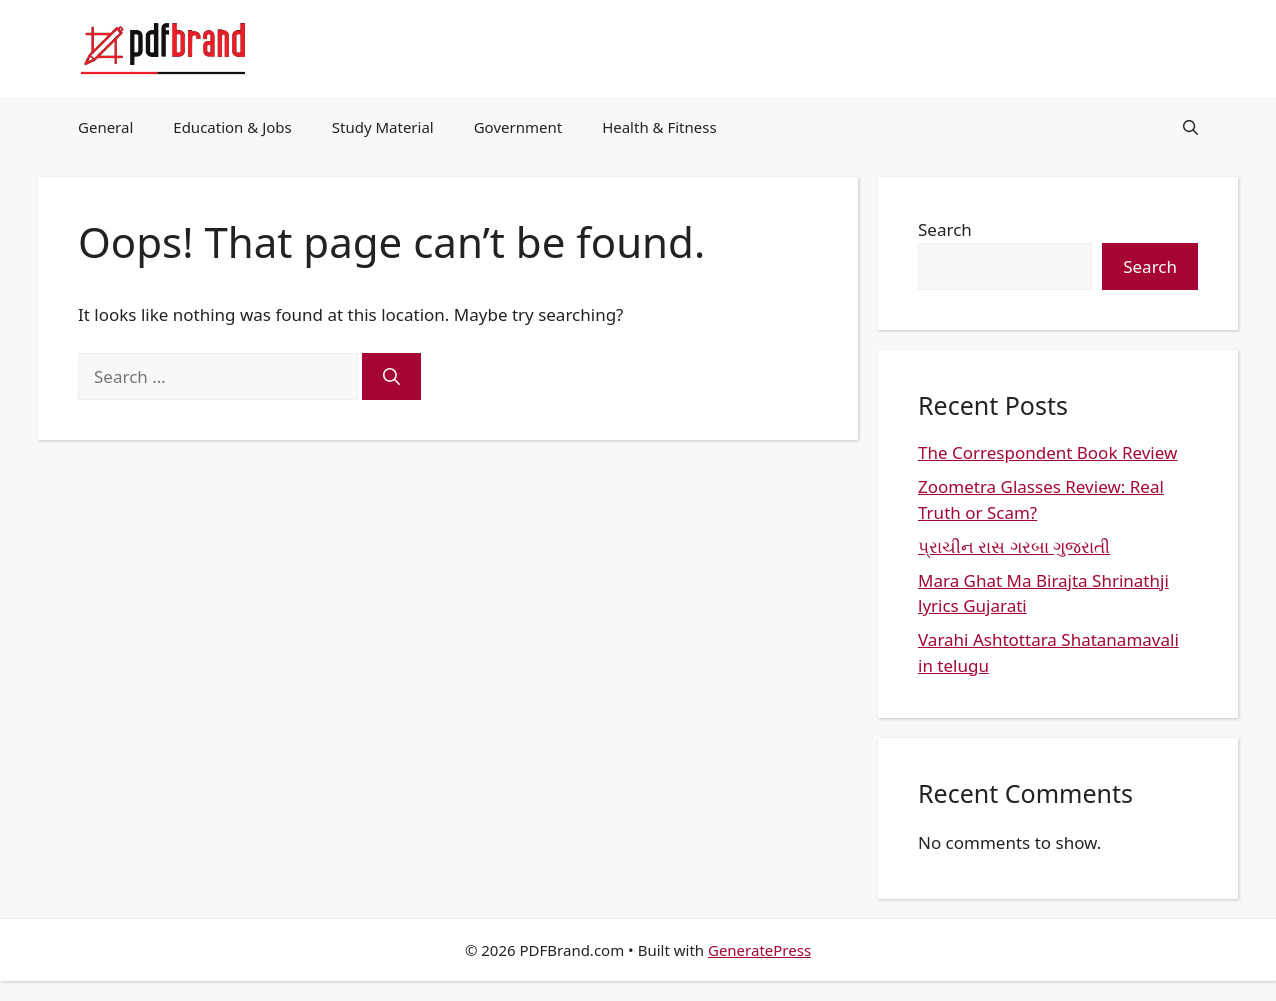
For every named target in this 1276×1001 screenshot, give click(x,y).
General (105, 127)
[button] (1190, 127)
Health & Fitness (659, 127)
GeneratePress (759, 950)
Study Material (383, 127)
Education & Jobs (232, 127)
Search (945, 229)
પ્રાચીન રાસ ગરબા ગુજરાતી (1014, 546)
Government (518, 127)
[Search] (391, 377)
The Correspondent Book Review (1047, 452)
